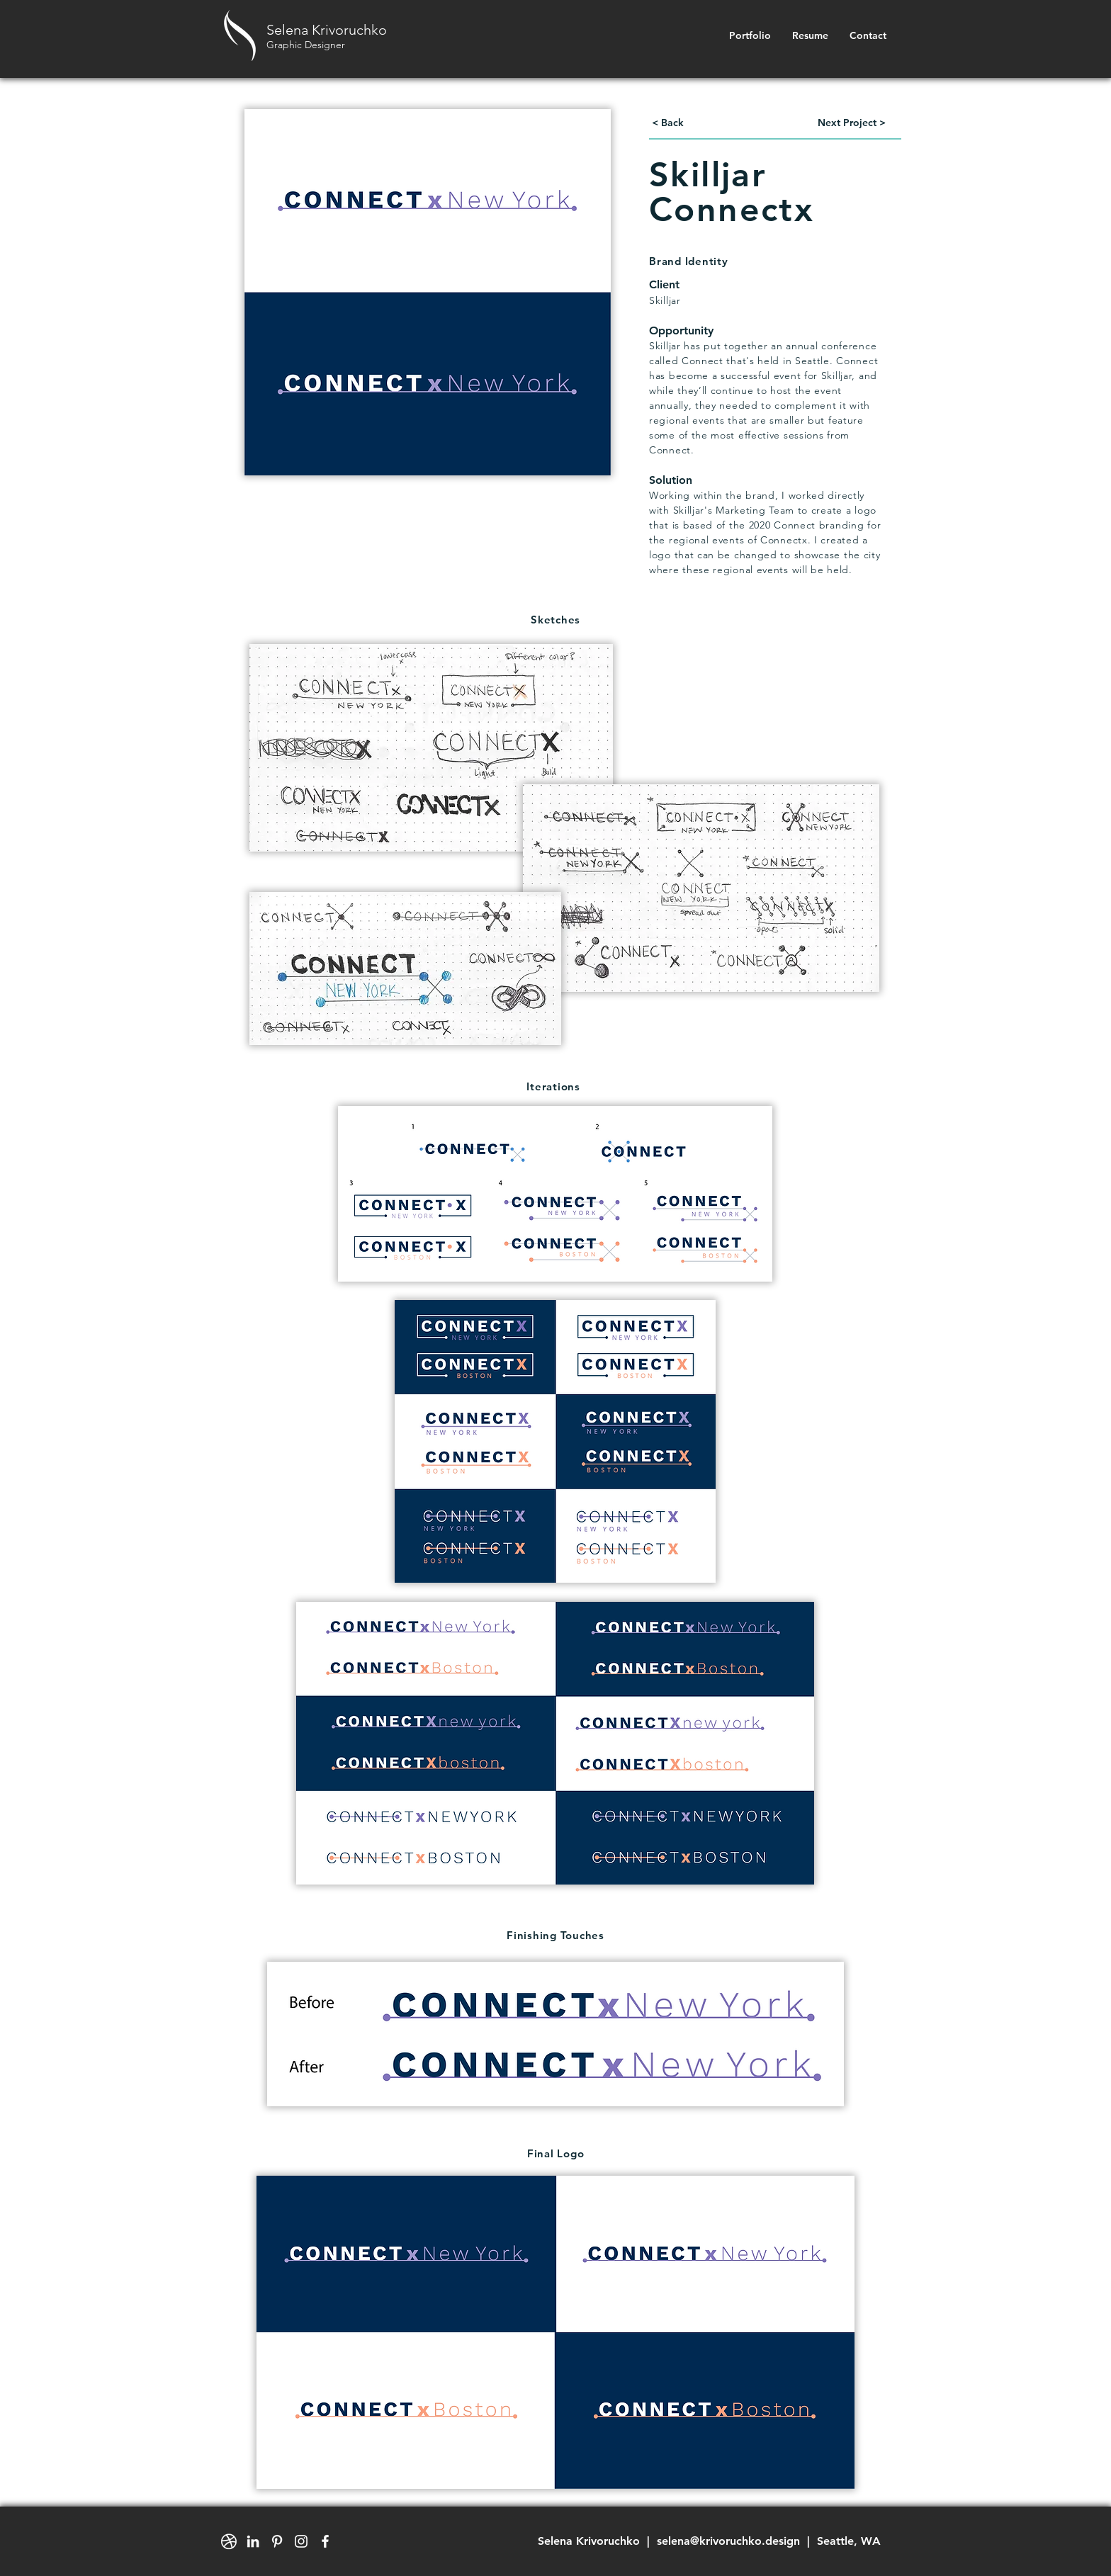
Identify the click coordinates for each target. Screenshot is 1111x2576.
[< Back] (667, 123)
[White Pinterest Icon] (277, 2541)
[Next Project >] (851, 123)
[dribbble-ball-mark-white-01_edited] (228, 2541)
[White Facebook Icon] (325, 2541)
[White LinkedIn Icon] (252, 2541)
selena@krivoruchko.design (728, 2541)
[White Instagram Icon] (301, 2541)
